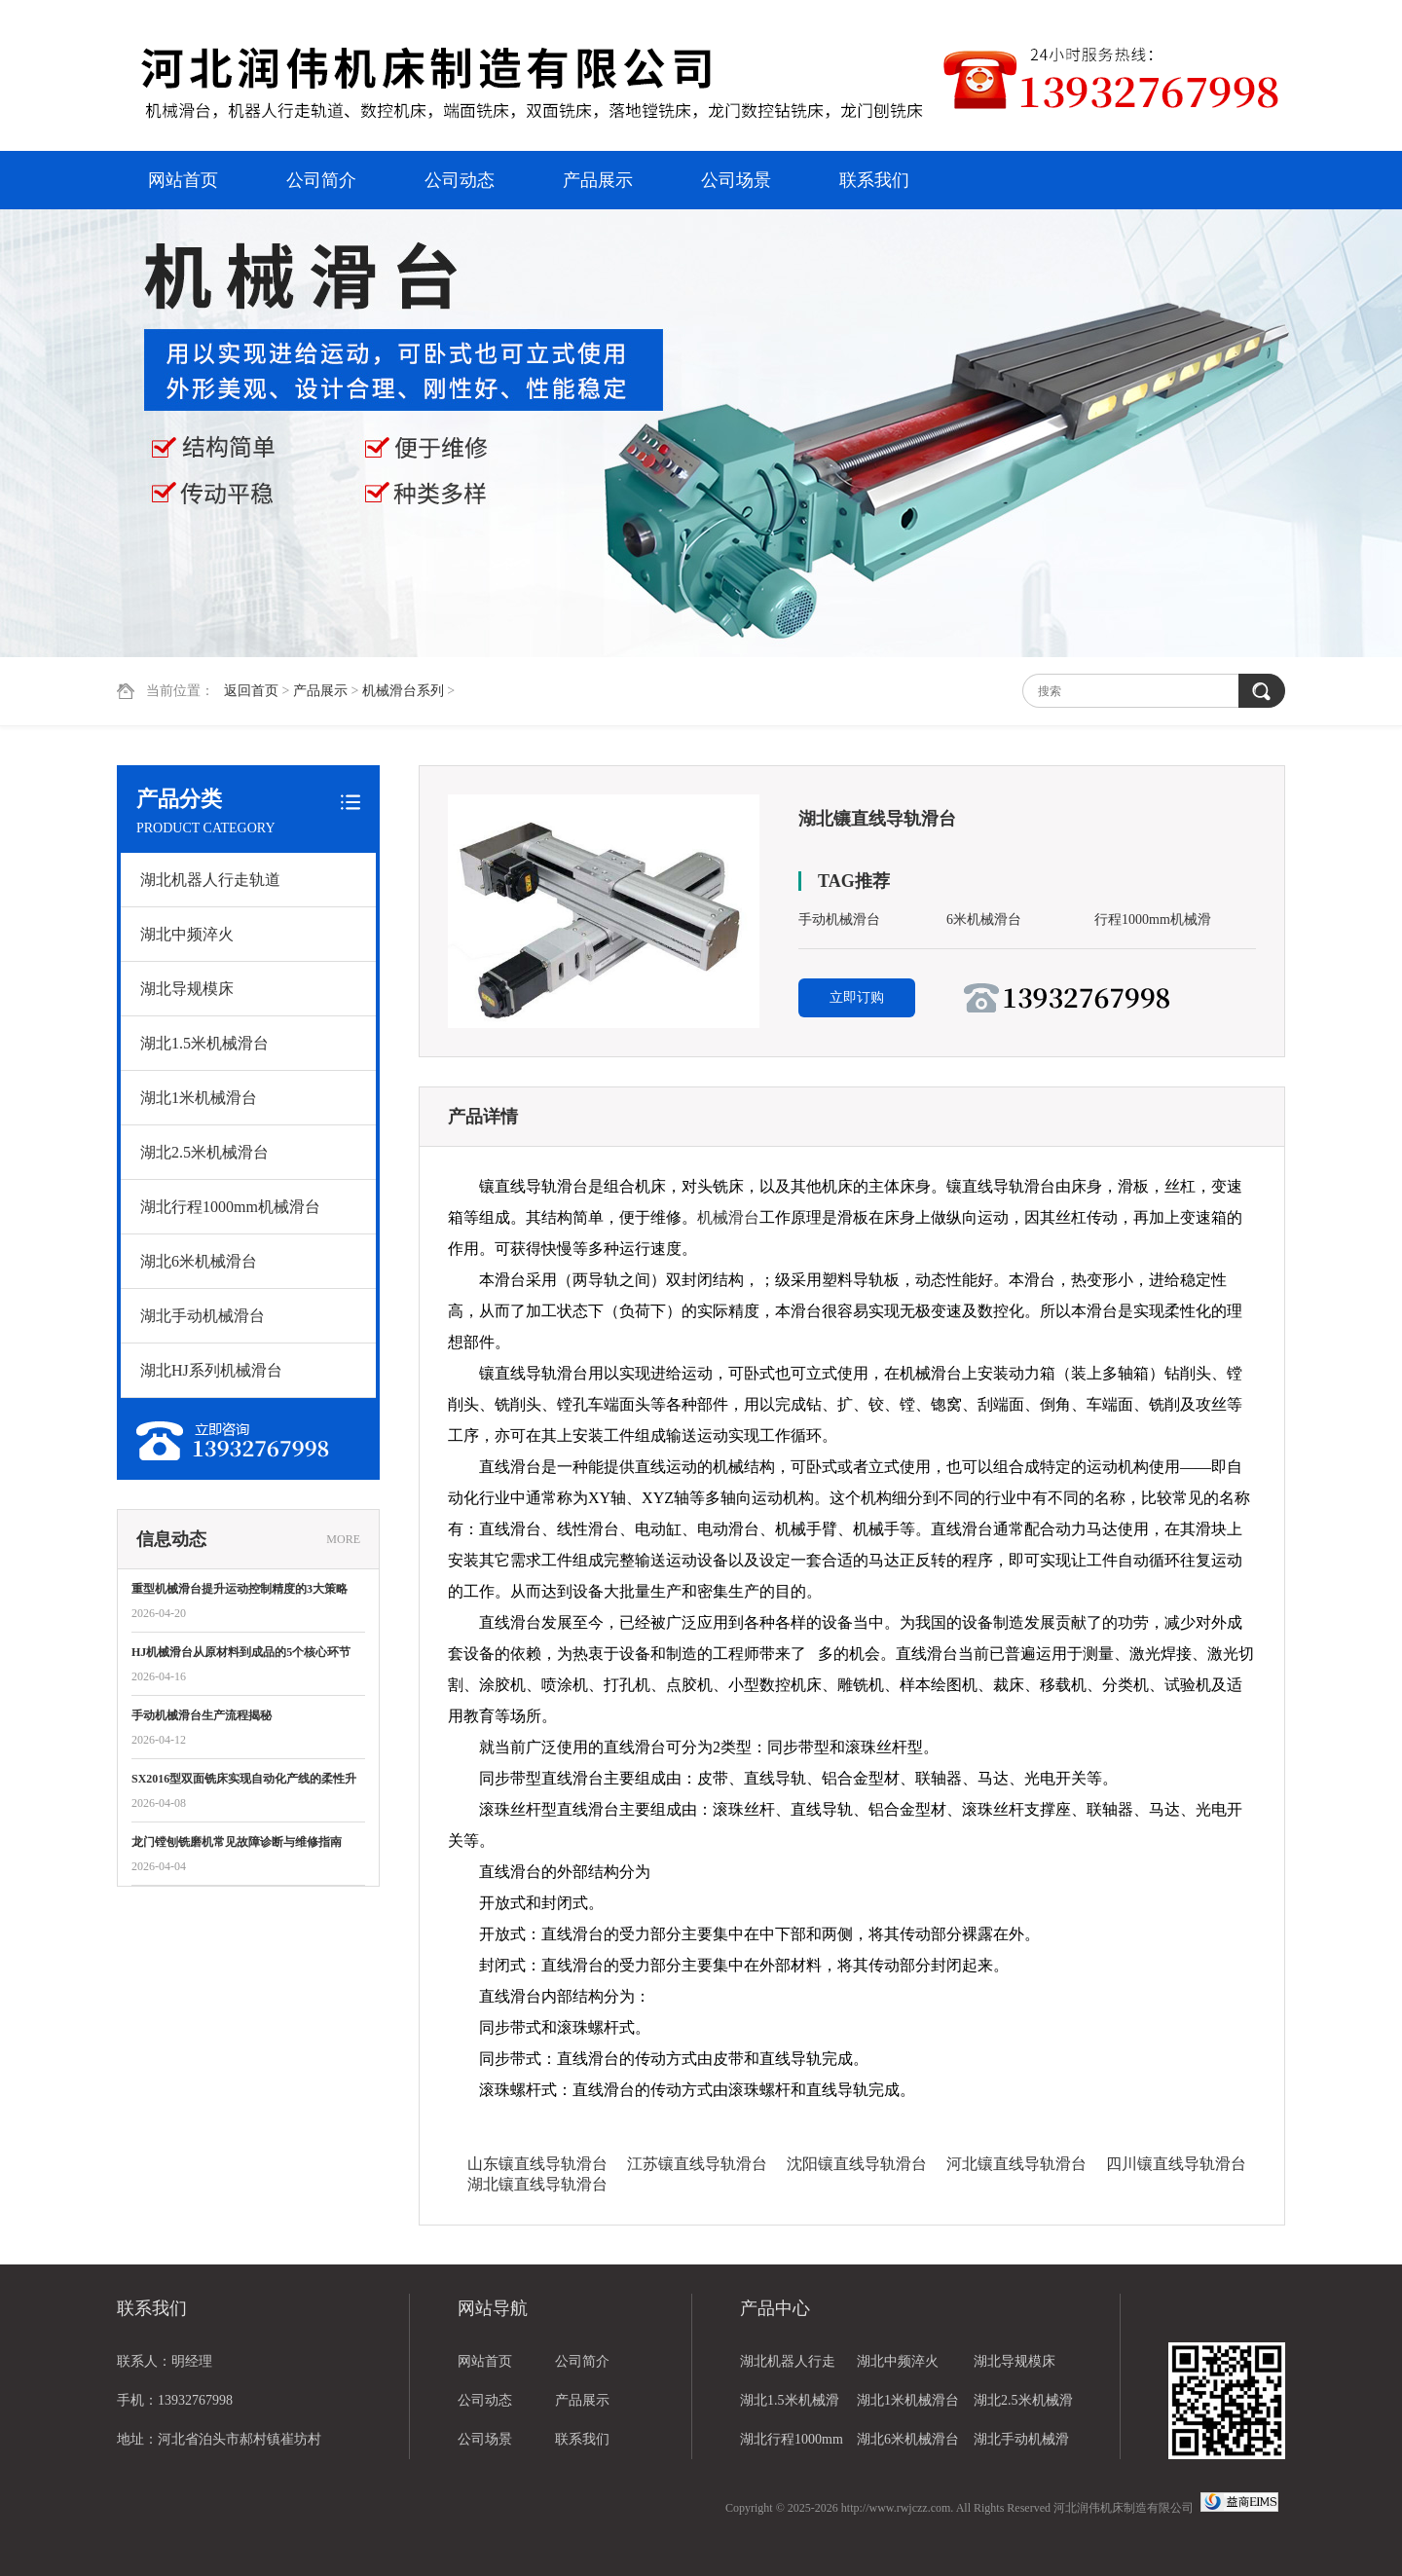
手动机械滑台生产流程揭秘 (201, 1715)
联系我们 (874, 180)
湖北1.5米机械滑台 (204, 1043)
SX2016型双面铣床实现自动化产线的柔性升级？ (243, 1780)
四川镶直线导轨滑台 (1176, 2163)
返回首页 (251, 690)
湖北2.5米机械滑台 (204, 1152)
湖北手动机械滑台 (202, 1315)
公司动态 (459, 180)
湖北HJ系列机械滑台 (211, 1370)
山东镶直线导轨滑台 (537, 2163)
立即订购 (857, 997)
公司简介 (321, 180)
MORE (343, 1539)
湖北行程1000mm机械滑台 (230, 1206)
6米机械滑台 (983, 919)
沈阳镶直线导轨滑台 (857, 2163)
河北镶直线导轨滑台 (1016, 2163)
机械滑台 (728, 1217)
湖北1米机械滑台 (198, 1097)
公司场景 (736, 180)
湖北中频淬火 (187, 934)
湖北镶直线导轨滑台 (537, 2184)
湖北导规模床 (187, 988)
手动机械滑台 (839, 919)
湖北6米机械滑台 (198, 1261)
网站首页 (183, 180)
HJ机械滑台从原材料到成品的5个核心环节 (240, 1652)
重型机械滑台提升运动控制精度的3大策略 (239, 1589)
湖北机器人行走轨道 (210, 879)
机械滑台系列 (403, 690)
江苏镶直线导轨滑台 (697, 2163)
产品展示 (598, 180)
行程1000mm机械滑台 (1152, 923)
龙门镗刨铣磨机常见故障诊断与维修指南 (236, 1842)
